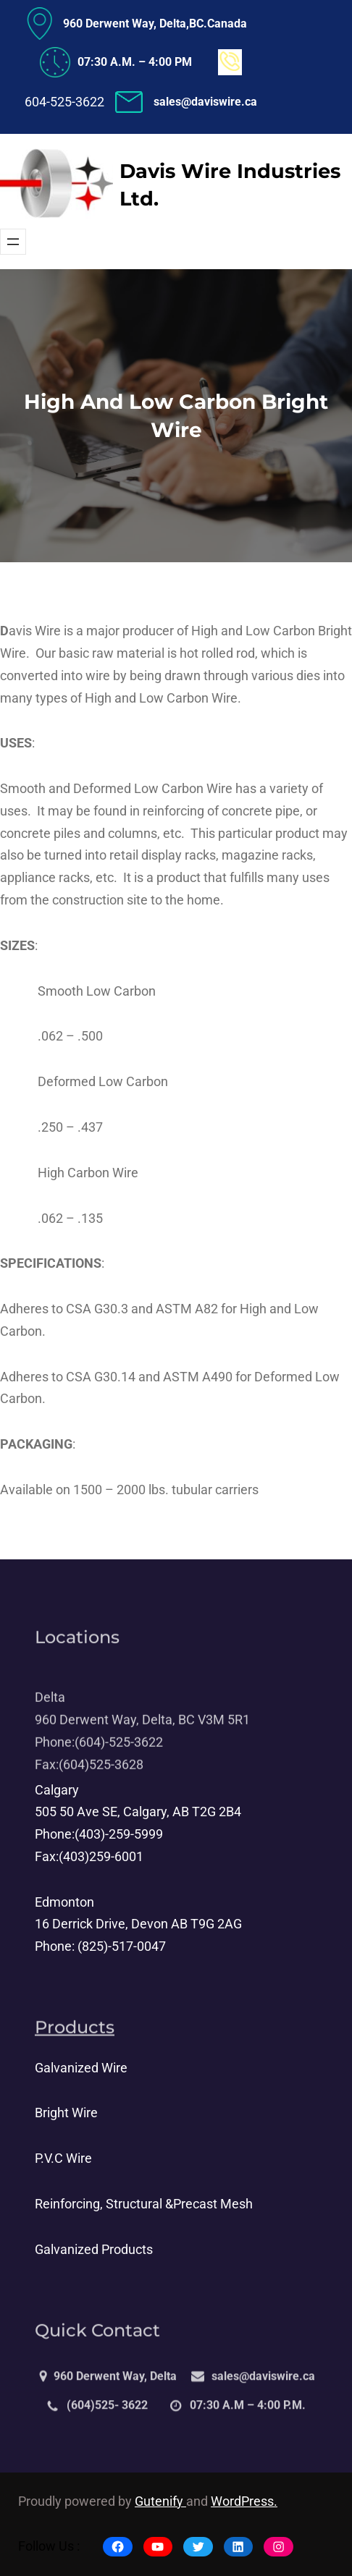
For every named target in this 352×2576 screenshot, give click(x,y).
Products (74, 2035)
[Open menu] (13, 242)
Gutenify (160, 2501)
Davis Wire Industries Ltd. (230, 185)
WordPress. (244, 2501)
